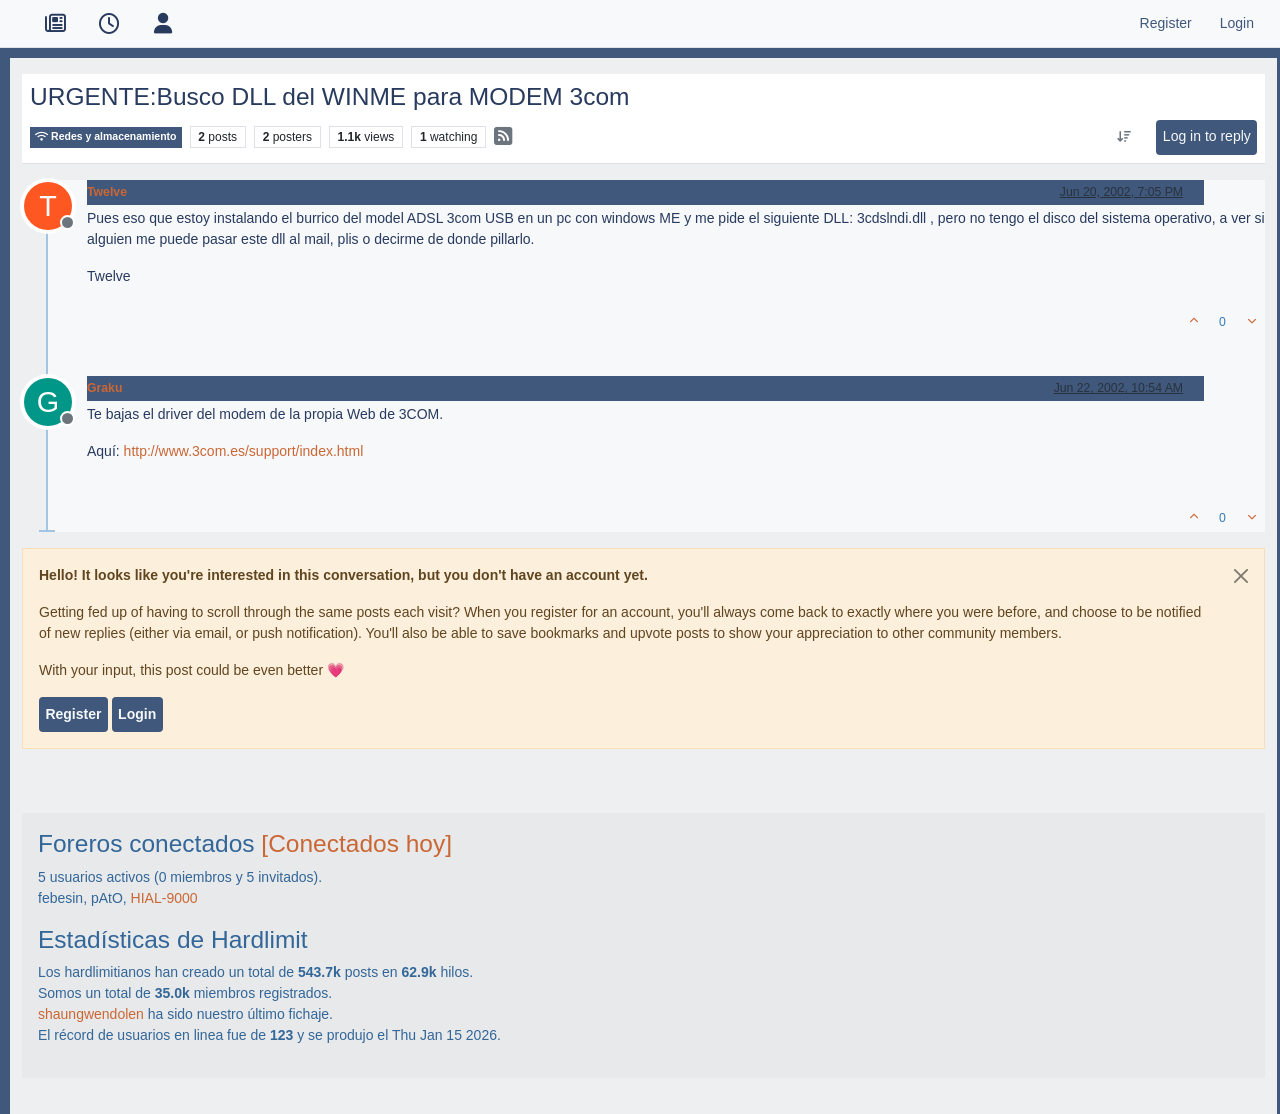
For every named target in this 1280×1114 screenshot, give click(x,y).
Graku (104, 388)
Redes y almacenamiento (106, 136)
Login (137, 714)
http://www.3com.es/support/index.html (244, 451)
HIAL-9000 (164, 898)
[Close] (1241, 576)
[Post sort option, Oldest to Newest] (1123, 137)
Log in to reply (1207, 136)
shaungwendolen (91, 1014)
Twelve (107, 192)
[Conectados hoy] (356, 843)
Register (73, 714)
